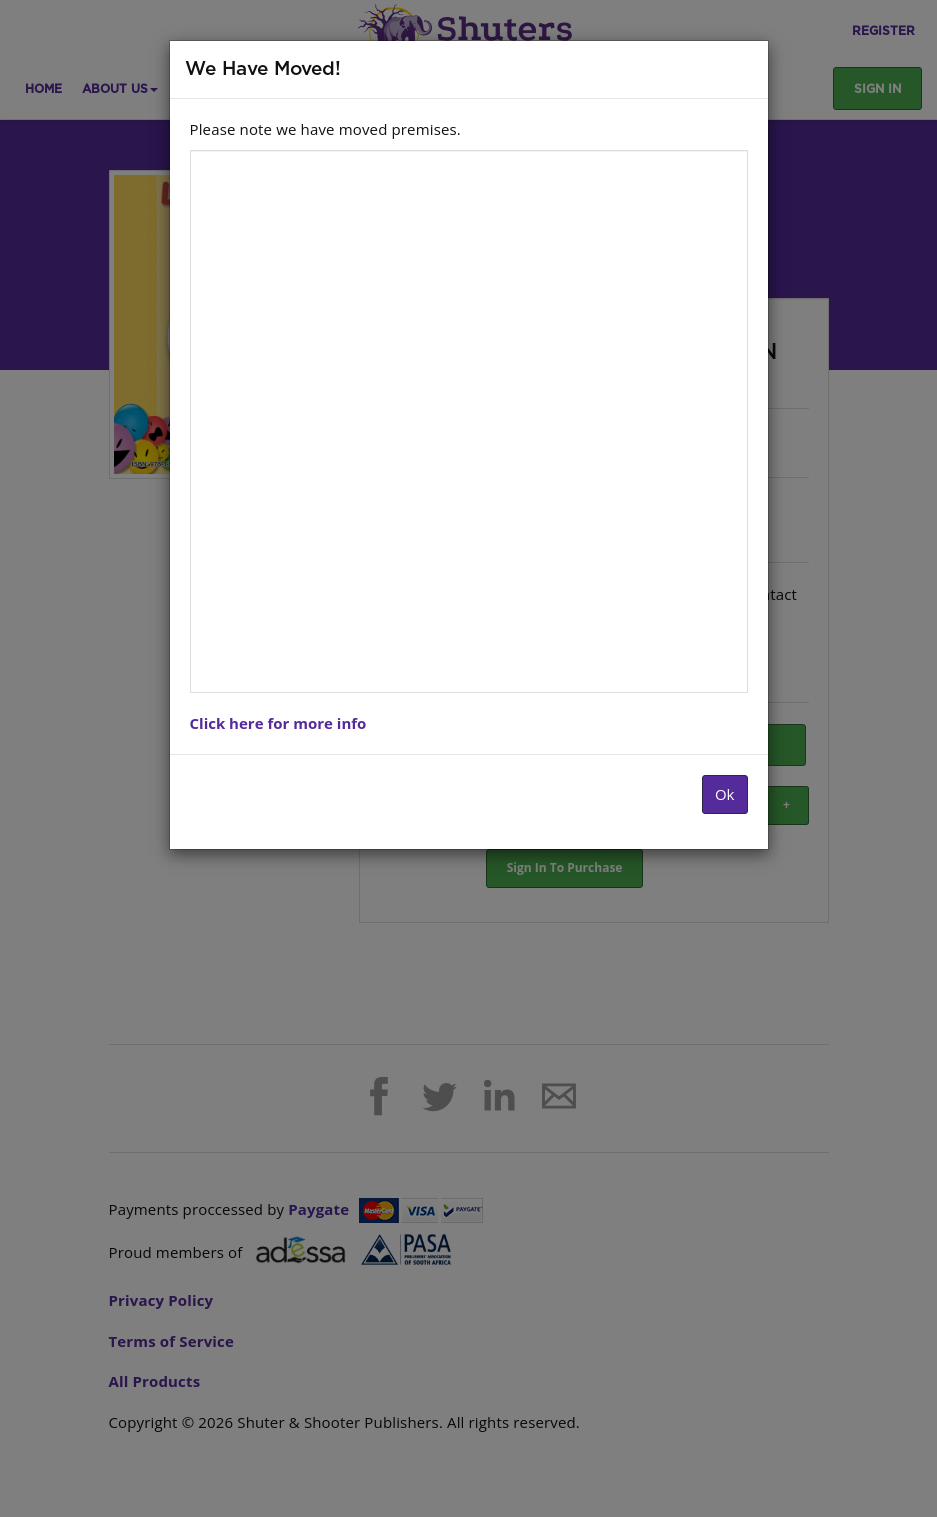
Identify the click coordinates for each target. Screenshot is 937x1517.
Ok (725, 794)
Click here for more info (278, 723)
